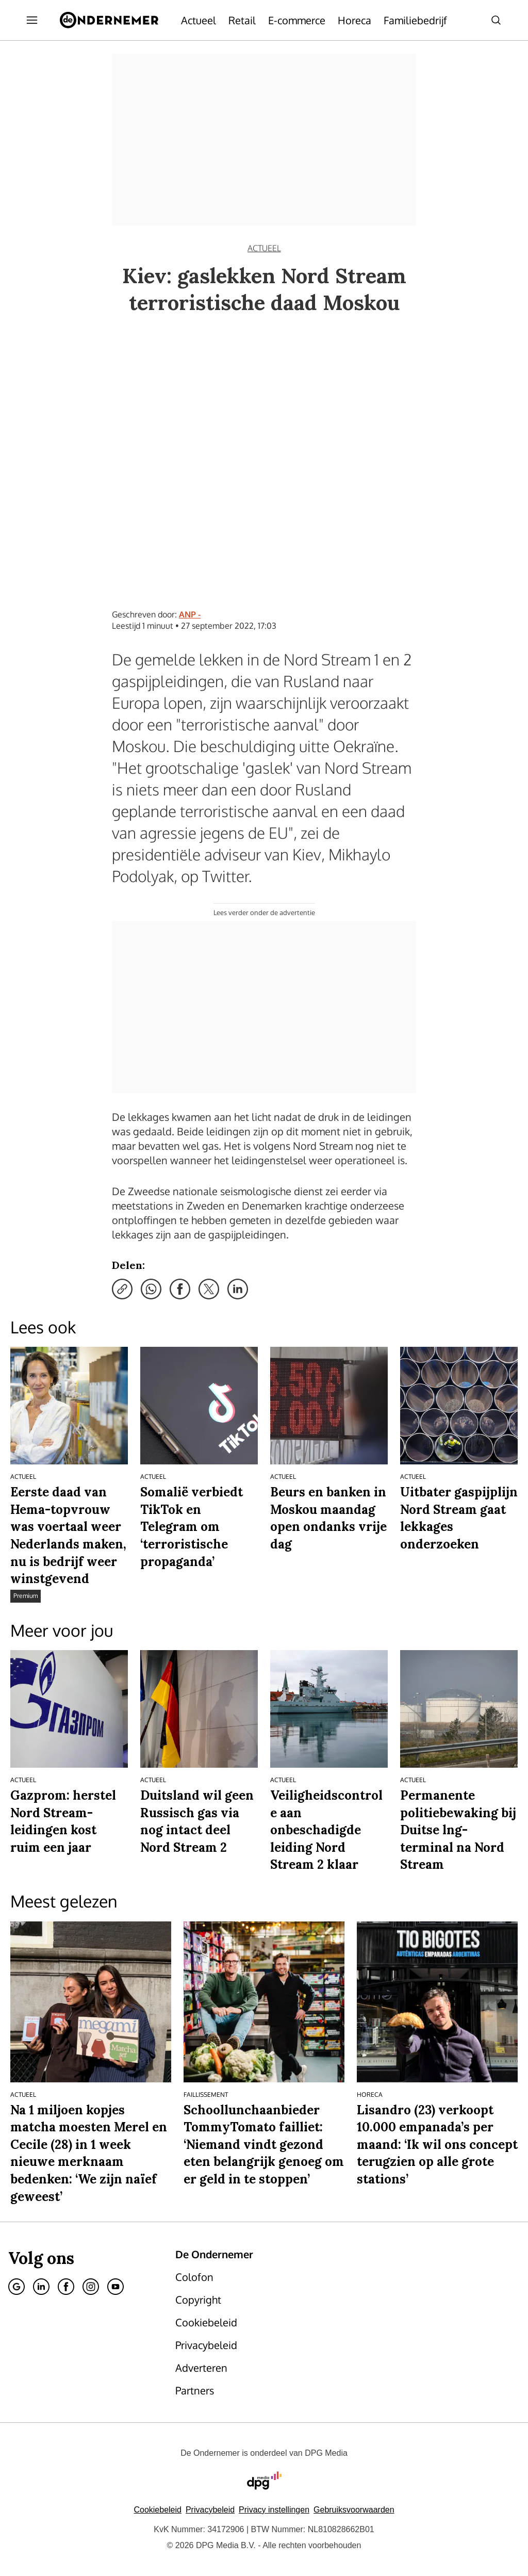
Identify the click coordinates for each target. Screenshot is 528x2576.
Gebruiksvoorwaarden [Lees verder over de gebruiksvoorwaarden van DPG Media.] (354, 2509)
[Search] (496, 20)
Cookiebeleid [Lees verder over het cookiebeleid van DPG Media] (158, 2509)
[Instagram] (90, 2286)
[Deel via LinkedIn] (237, 1289)
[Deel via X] (209, 1289)
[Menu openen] (32, 20)
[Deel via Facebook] (180, 1289)
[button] (274, 2509)
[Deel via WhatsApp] (151, 1289)
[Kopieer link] (122, 1289)
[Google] (16, 2286)
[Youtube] (115, 2286)
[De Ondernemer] (109, 20)
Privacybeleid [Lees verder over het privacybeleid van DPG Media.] (210, 2509)
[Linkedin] (41, 2286)
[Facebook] (66, 2286)
